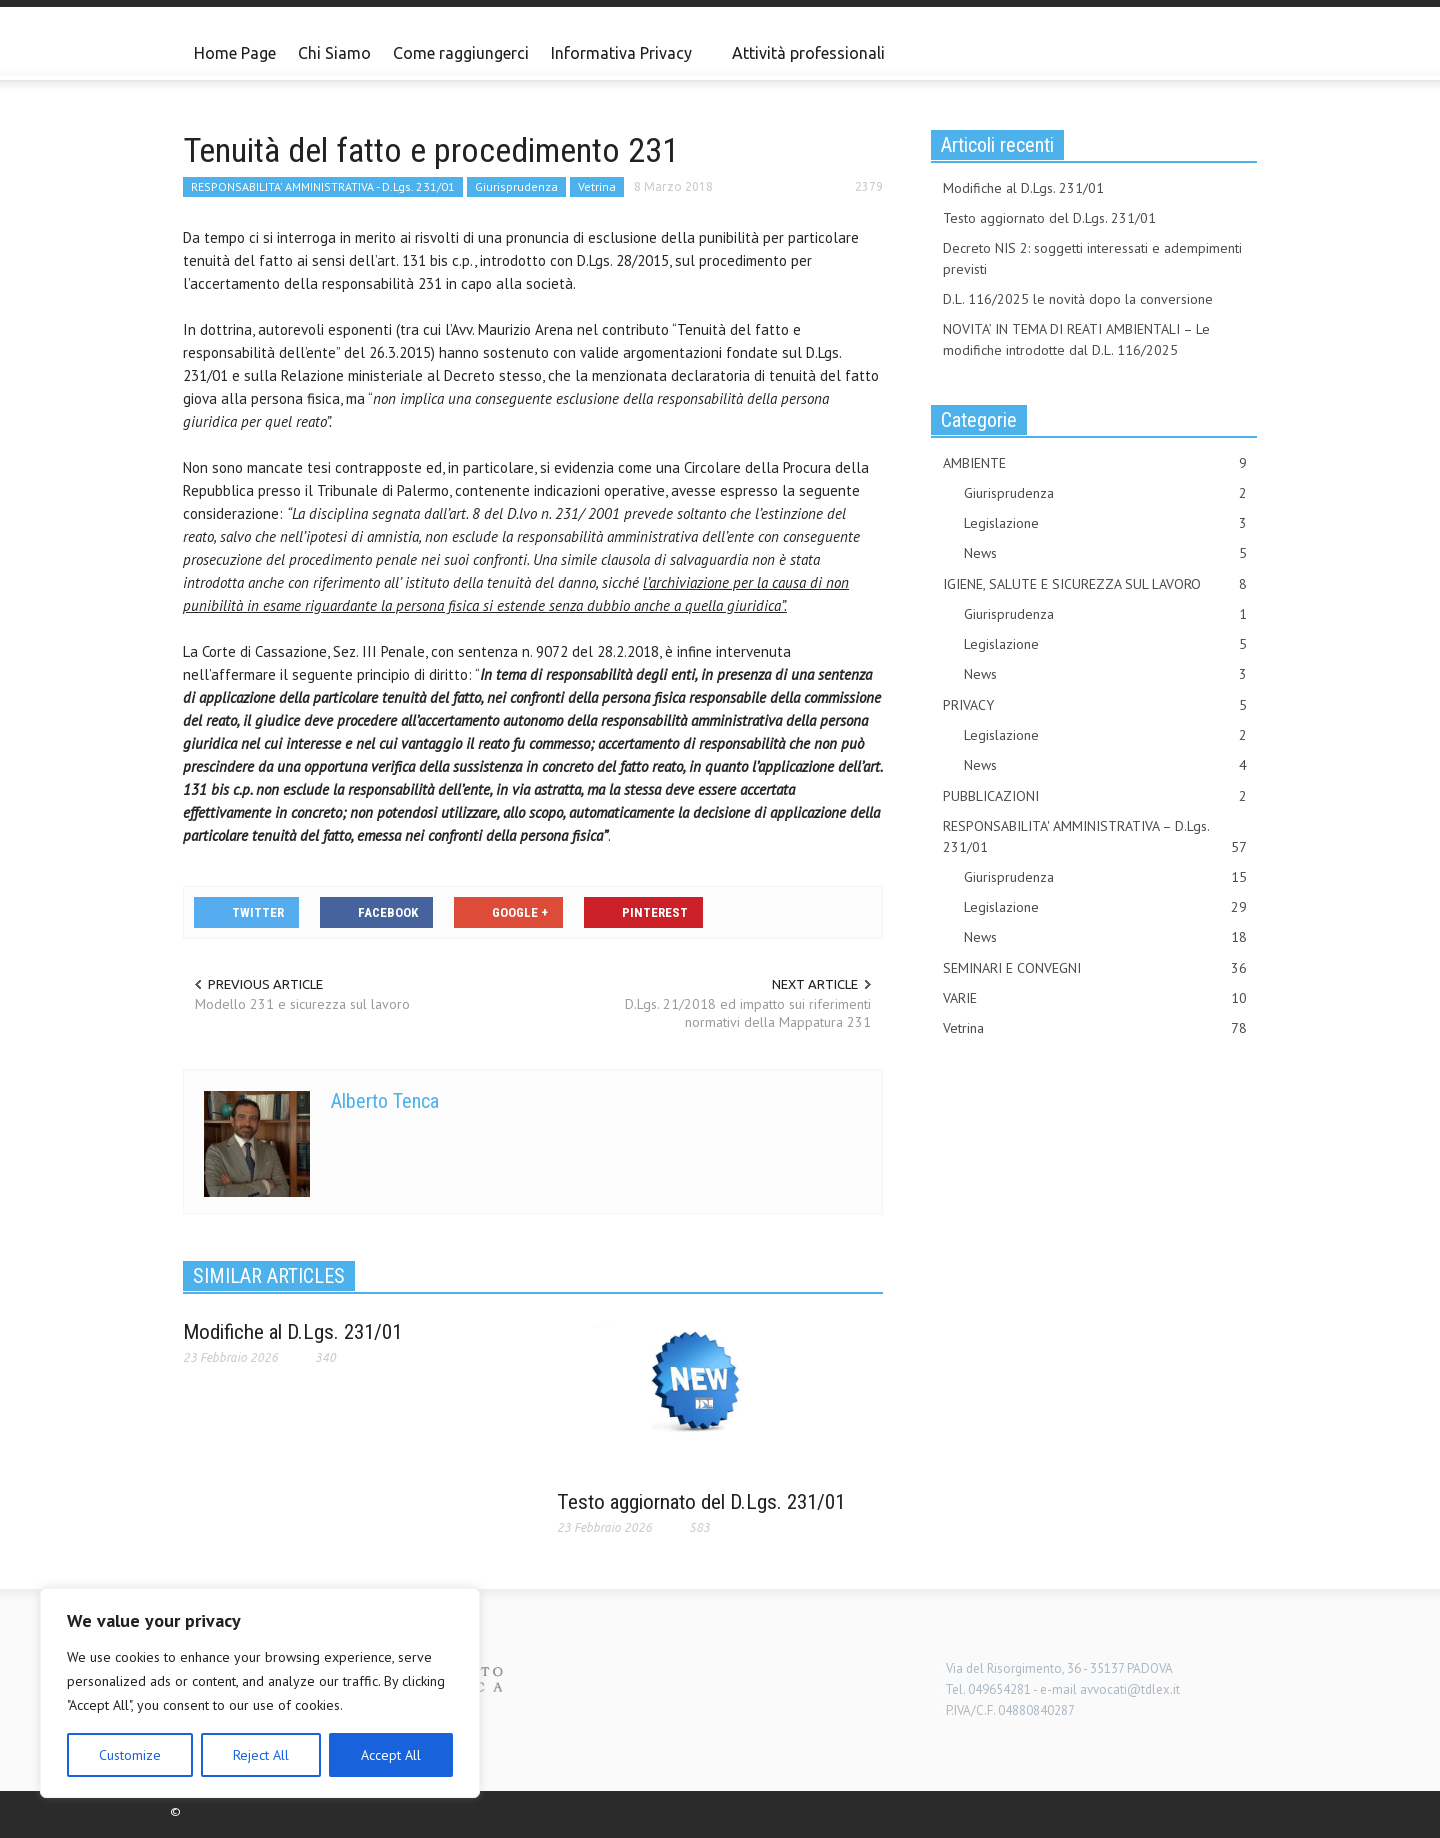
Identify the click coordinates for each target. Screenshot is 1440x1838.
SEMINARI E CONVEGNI (1095, 968)
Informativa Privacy (624, 62)
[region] (260, 1693)
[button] (1237, 52)
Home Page (235, 53)
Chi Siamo (334, 53)
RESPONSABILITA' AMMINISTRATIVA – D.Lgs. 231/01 (1095, 837)
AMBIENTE (1095, 463)
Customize (130, 1755)
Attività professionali (808, 53)
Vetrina (597, 186)
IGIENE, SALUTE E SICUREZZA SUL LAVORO (1095, 584)
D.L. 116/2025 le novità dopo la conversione (1078, 299)
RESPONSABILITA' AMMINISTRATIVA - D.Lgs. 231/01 (323, 186)
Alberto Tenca (385, 1101)
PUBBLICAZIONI (1095, 796)
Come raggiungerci (461, 53)
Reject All (261, 1755)
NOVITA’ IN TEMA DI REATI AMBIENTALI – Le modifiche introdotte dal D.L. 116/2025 (1076, 339)
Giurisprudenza (516, 186)
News (1105, 553)
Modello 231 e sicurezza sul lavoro (302, 1004)
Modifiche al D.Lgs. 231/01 (292, 1332)
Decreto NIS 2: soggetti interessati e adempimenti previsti (1092, 258)
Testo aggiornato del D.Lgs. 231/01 (701, 1502)
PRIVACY (1095, 705)
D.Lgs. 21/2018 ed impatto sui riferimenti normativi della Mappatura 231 (748, 1013)
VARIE (1095, 998)
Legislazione (1105, 523)
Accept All (391, 1755)
